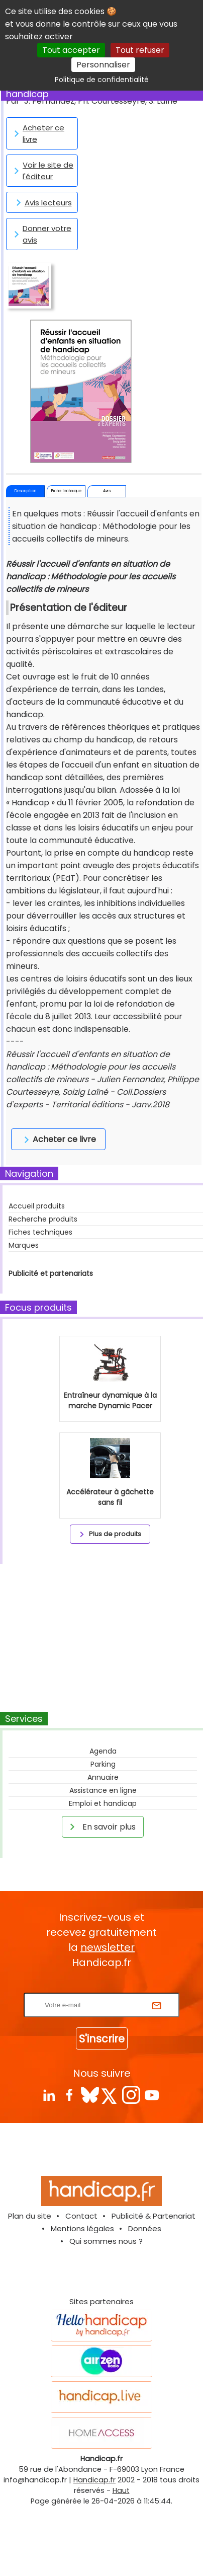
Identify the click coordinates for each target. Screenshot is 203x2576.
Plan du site (29, 2216)
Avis (107, 491)
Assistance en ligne (103, 1790)
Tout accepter (71, 50)
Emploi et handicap (103, 1803)
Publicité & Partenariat (153, 2216)
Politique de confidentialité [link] (102, 79)
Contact (81, 2216)
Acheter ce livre (37, 133)
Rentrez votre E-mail (104, 1986)
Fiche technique (66, 491)
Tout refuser (140, 50)
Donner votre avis (41, 234)
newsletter (107, 1947)
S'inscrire (102, 2038)
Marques (24, 1245)
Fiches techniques (40, 1232)
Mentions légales (82, 2228)
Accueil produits (37, 1206)
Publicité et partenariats (51, 1273)
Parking (103, 1764)
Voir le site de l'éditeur (42, 171)
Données (144, 2228)
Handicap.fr (94, 2480)
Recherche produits (43, 1219)
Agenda (103, 1751)
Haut (121, 2490)
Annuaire (103, 1777)
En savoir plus (101, 1827)
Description (25, 491)
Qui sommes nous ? (106, 2241)
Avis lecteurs (42, 202)
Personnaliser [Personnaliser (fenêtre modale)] (103, 64)
